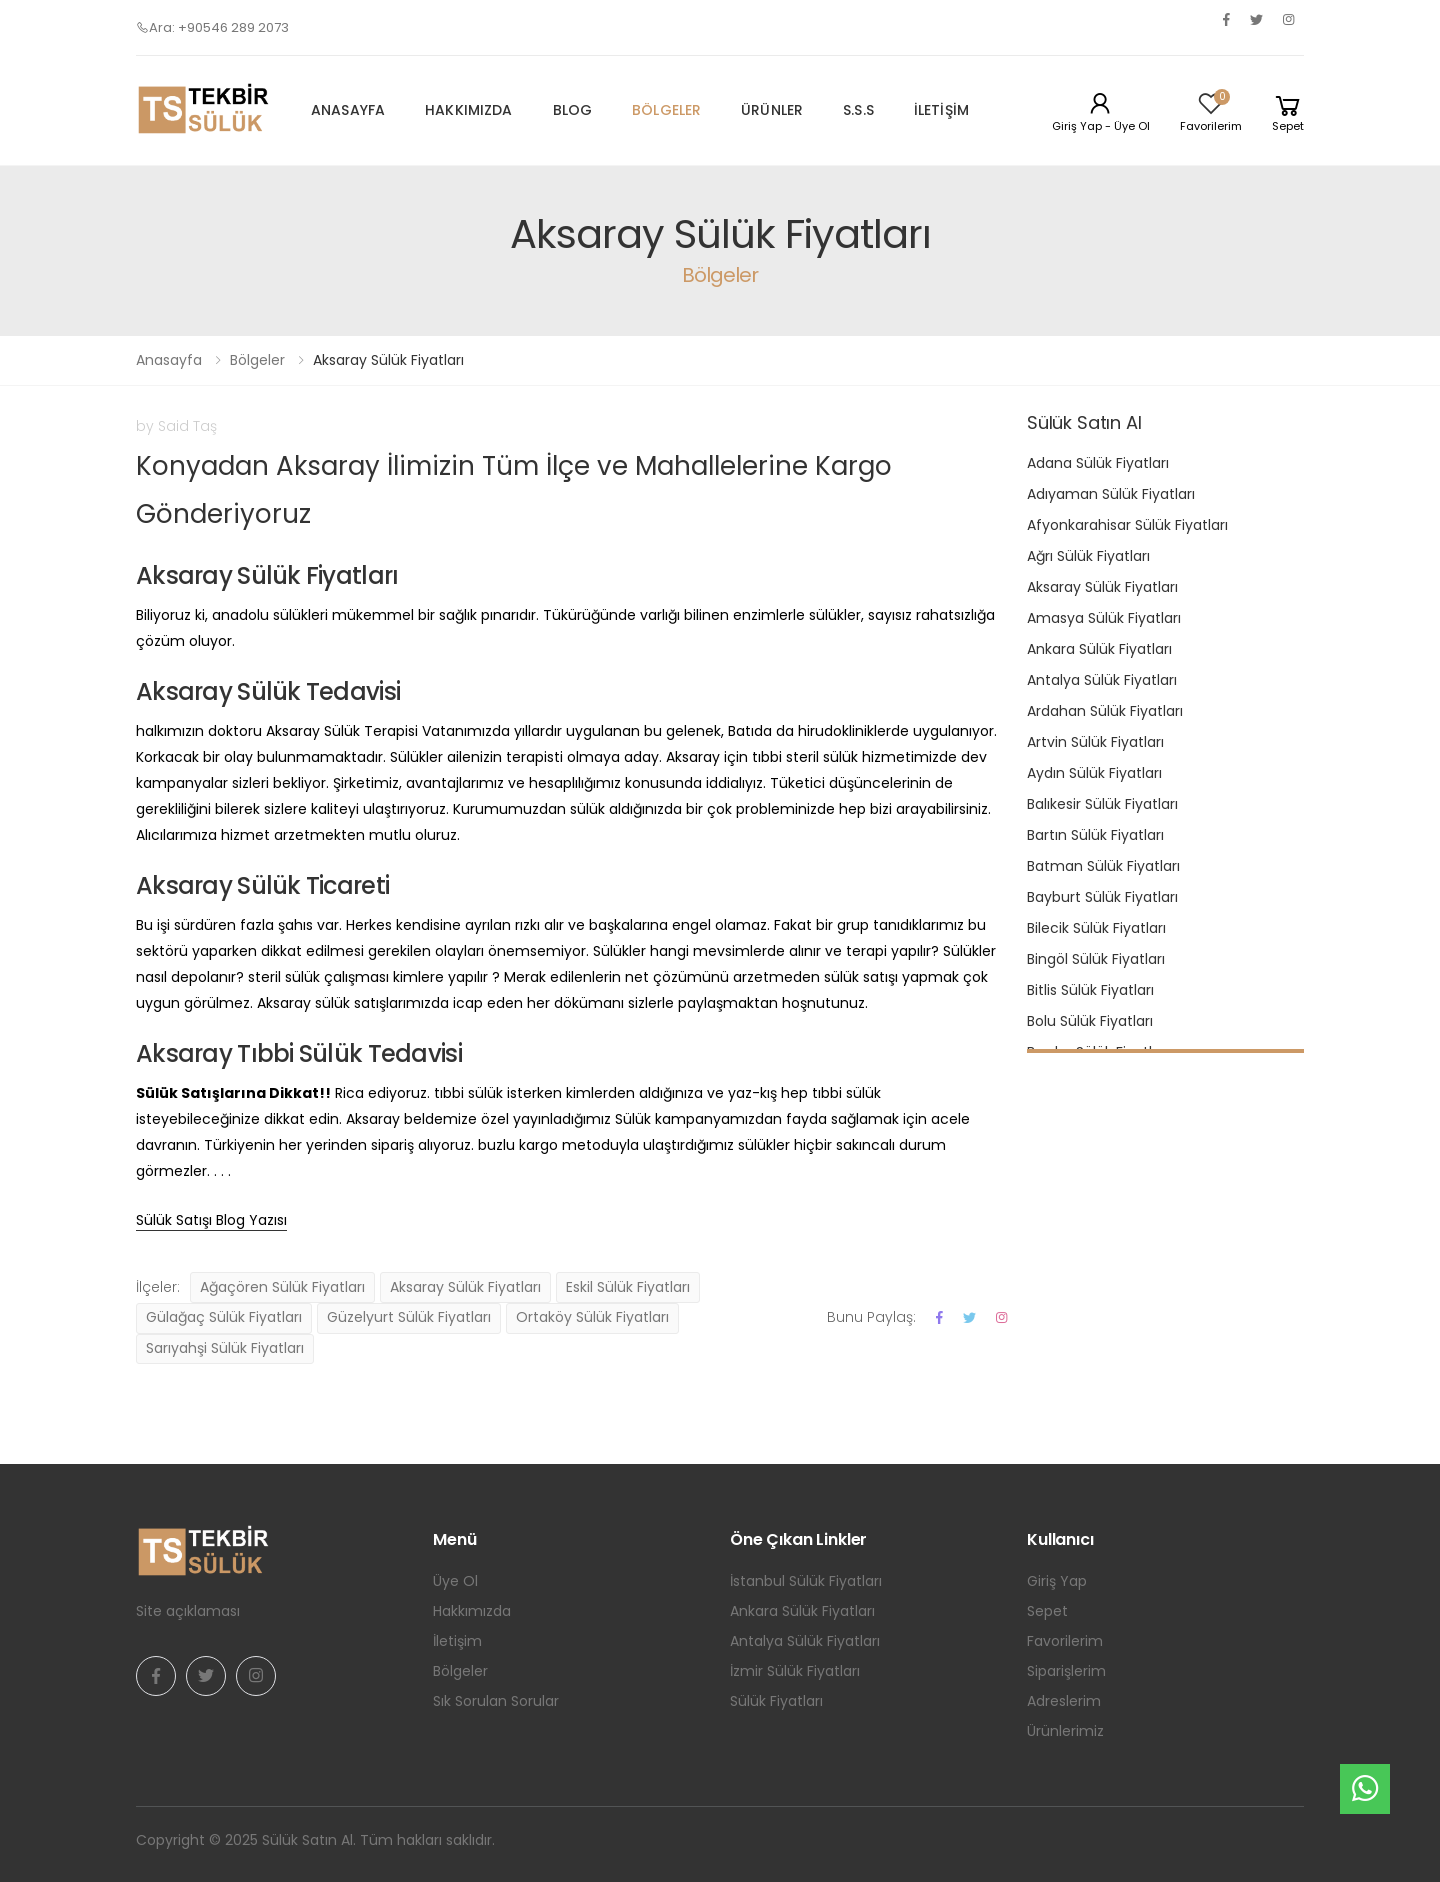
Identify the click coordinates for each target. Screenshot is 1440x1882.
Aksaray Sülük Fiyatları (465, 1287)
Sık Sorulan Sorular (496, 1701)
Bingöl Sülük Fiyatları (1096, 959)
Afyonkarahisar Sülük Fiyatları (1127, 525)
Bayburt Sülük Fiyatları (1102, 897)
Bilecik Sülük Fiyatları (1096, 928)
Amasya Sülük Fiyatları (1104, 618)
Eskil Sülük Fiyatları (628, 1287)
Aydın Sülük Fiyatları (1094, 773)
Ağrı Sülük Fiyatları (1088, 556)
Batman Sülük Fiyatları (1103, 866)
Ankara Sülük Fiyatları (1099, 649)
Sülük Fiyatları (776, 1701)
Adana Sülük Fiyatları (1098, 463)
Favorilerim (1065, 1641)
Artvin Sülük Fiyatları (1095, 742)
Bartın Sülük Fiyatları (1095, 835)
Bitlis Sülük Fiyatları (1090, 990)
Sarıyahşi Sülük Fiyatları (225, 1348)
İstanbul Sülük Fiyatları (806, 1581)
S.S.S (858, 110)
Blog (573, 110)
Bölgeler (666, 110)
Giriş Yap (1057, 1581)
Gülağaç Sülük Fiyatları (224, 1317)
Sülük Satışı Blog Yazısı (211, 1220)
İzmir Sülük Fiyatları (795, 1671)
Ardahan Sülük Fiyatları (1105, 711)
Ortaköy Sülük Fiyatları (592, 1317)
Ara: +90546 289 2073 (212, 27)
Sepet (1047, 1611)
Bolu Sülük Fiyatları (1090, 1021)
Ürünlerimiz (1065, 1731)
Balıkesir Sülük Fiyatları (1102, 804)
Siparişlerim (1066, 1671)
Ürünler (772, 110)
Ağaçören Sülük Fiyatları (282, 1287)
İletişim (941, 110)
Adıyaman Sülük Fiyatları (1111, 494)
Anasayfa (348, 110)
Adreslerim (1064, 1701)
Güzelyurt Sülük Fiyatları (409, 1317)
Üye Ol (455, 1581)
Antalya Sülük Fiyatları (1102, 680)
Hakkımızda (468, 110)
